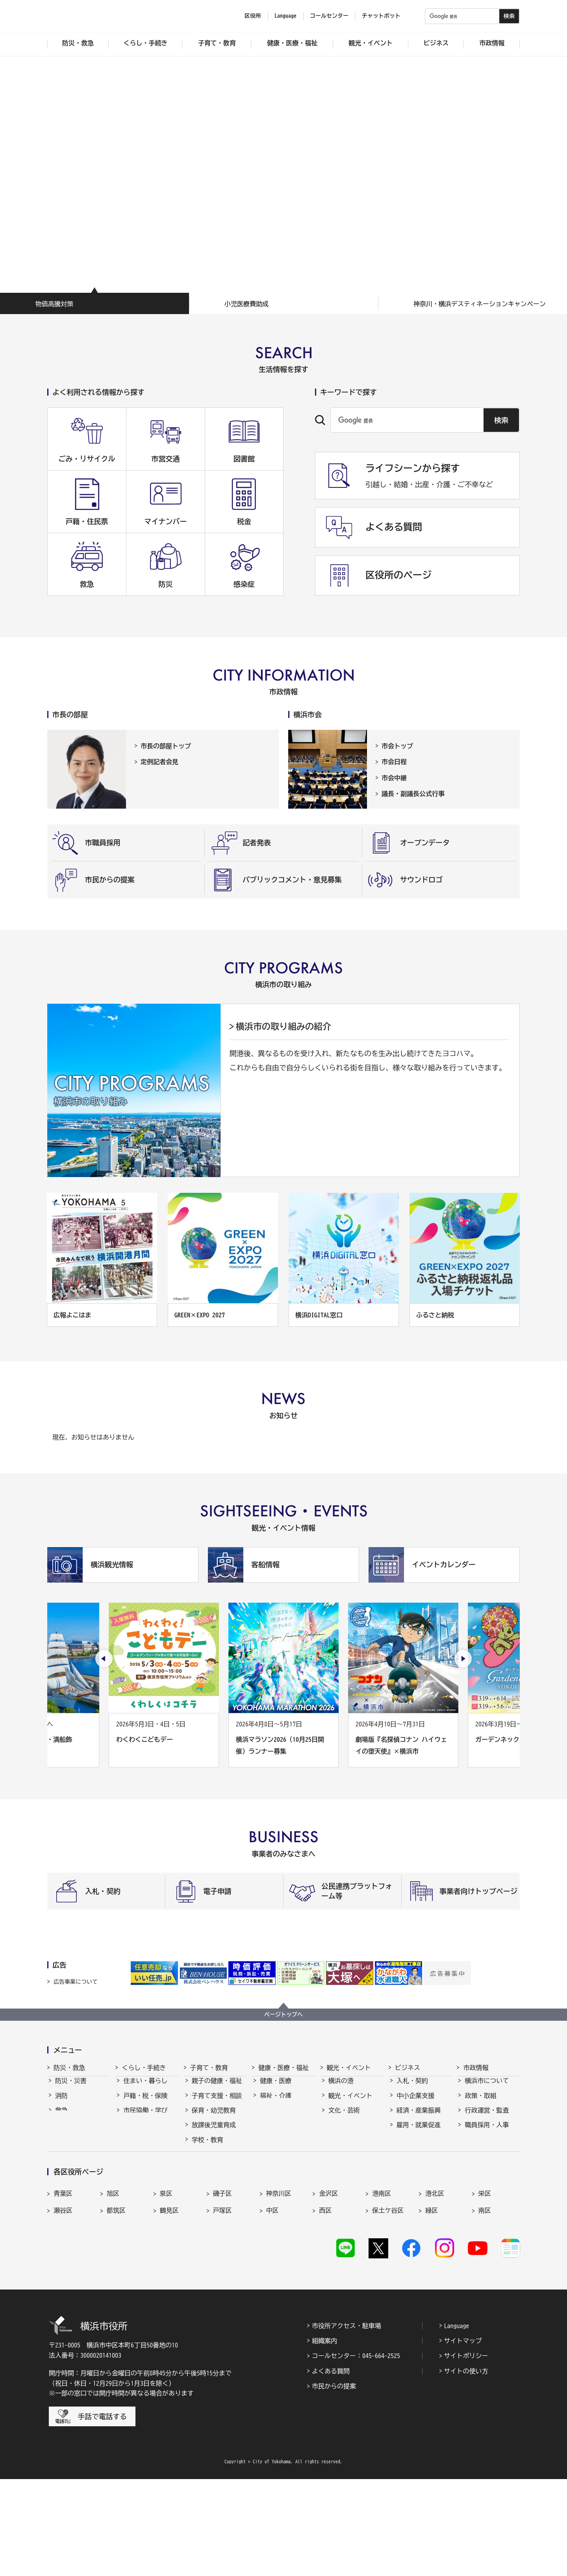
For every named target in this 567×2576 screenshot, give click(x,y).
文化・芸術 (344, 2117)
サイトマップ (463, 2437)
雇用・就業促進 (419, 2132)
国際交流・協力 (419, 2161)
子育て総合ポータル (217, 2218)
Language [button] (285, 16)
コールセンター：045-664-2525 (356, 2453)
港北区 (434, 2283)
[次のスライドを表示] (463, 1658)
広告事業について (76, 1982)
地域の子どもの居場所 (217, 2180)
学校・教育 (207, 2147)
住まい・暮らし (145, 2088)
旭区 (113, 2283)
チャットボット (381, 16)
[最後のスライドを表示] (104, 1658)
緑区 (431, 2300)
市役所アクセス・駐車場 (346, 2422)
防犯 (61, 2132)
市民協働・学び (145, 2117)
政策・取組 (480, 2103)
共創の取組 (412, 2147)
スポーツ (341, 2132)
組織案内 (324, 2437)
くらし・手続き (144, 2068)
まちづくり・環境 (148, 2132)
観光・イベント (349, 2068)
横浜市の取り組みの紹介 (283, 1026)
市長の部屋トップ (166, 746)
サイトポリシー (466, 2453)
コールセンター (329, 16)
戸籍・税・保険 (145, 2103)
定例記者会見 (159, 762)
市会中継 (394, 778)
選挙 (471, 2176)
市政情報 (475, 2068)
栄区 (484, 2283)
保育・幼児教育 (214, 2117)
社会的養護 (207, 2200)
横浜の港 (341, 2088)
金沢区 (328, 2283)
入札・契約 (412, 2088)
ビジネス (407, 2068)
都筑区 (116, 2300)
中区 (272, 2300)
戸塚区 (222, 2300)
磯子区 (222, 2283)
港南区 (381, 2283)
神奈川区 (278, 2283)
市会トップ (397, 746)
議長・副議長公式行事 (413, 793)
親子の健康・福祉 (217, 2088)
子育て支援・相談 (217, 2103)
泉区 (166, 2283)
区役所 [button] (253, 16)
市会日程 (394, 762)
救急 (61, 2117)
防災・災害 (71, 2088)
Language (456, 2422)
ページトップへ (283, 2014)
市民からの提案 (334, 2483)
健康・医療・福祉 (283, 2068)
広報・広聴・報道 (490, 2161)
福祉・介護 (275, 2103)
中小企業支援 (415, 2103)
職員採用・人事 (487, 2132)
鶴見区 (169, 2300)
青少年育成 (207, 2161)
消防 (61, 2103)
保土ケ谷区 (388, 2300)
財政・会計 (480, 2147)
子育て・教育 (209, 2068)
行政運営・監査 (487, 2117)
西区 (325, 2300)
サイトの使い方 (466, 2467)
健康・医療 (275, 2088)
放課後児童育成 (214, 2132)
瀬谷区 (63, 2300)
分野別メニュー (419, 2176)
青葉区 (63, 2283)
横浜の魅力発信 (350, 2147)
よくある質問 (331, 2467)
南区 (484, 2300)
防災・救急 (69, 2068)
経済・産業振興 (419, 2117)
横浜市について (487, 2088)
